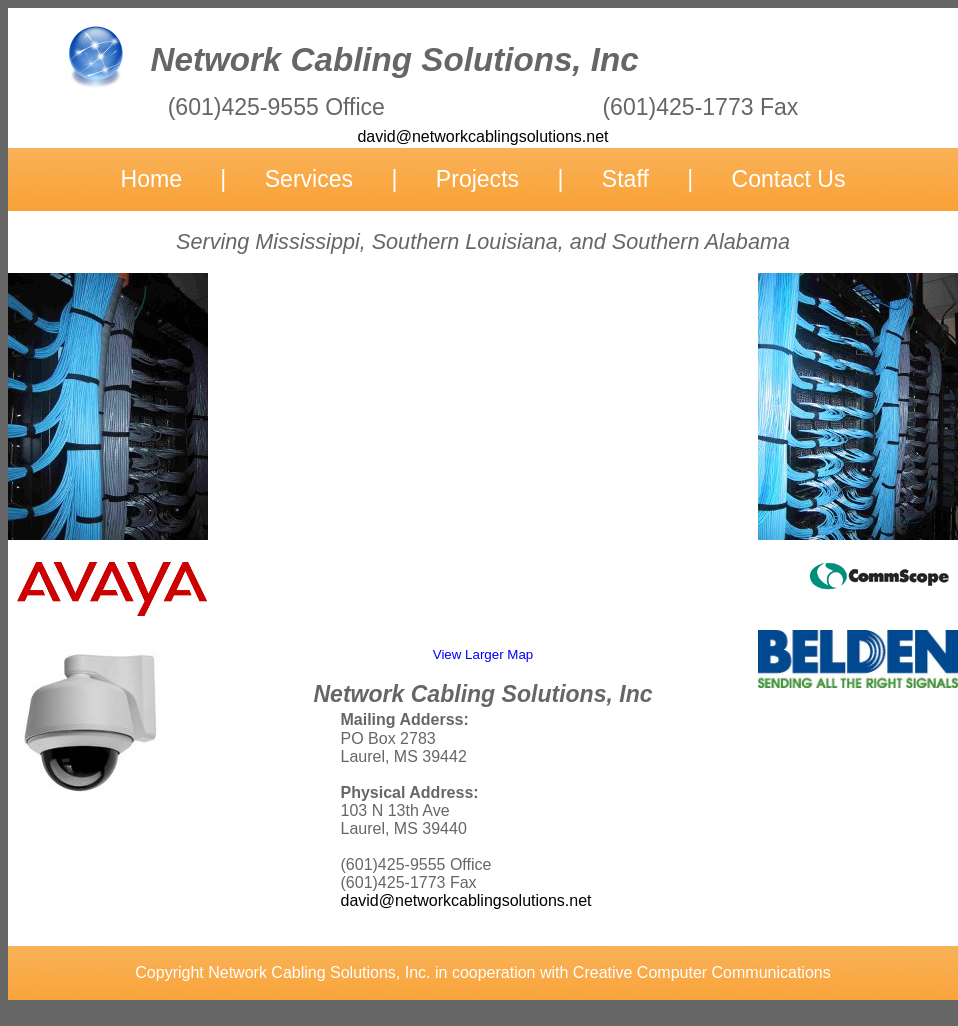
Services (309, 179)
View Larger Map (483, 654)
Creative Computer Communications (702, 972)
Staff (625, 179)
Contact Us (789, 179)
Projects (477, 179)
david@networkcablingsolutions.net (466, 900)
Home (151, 179)
